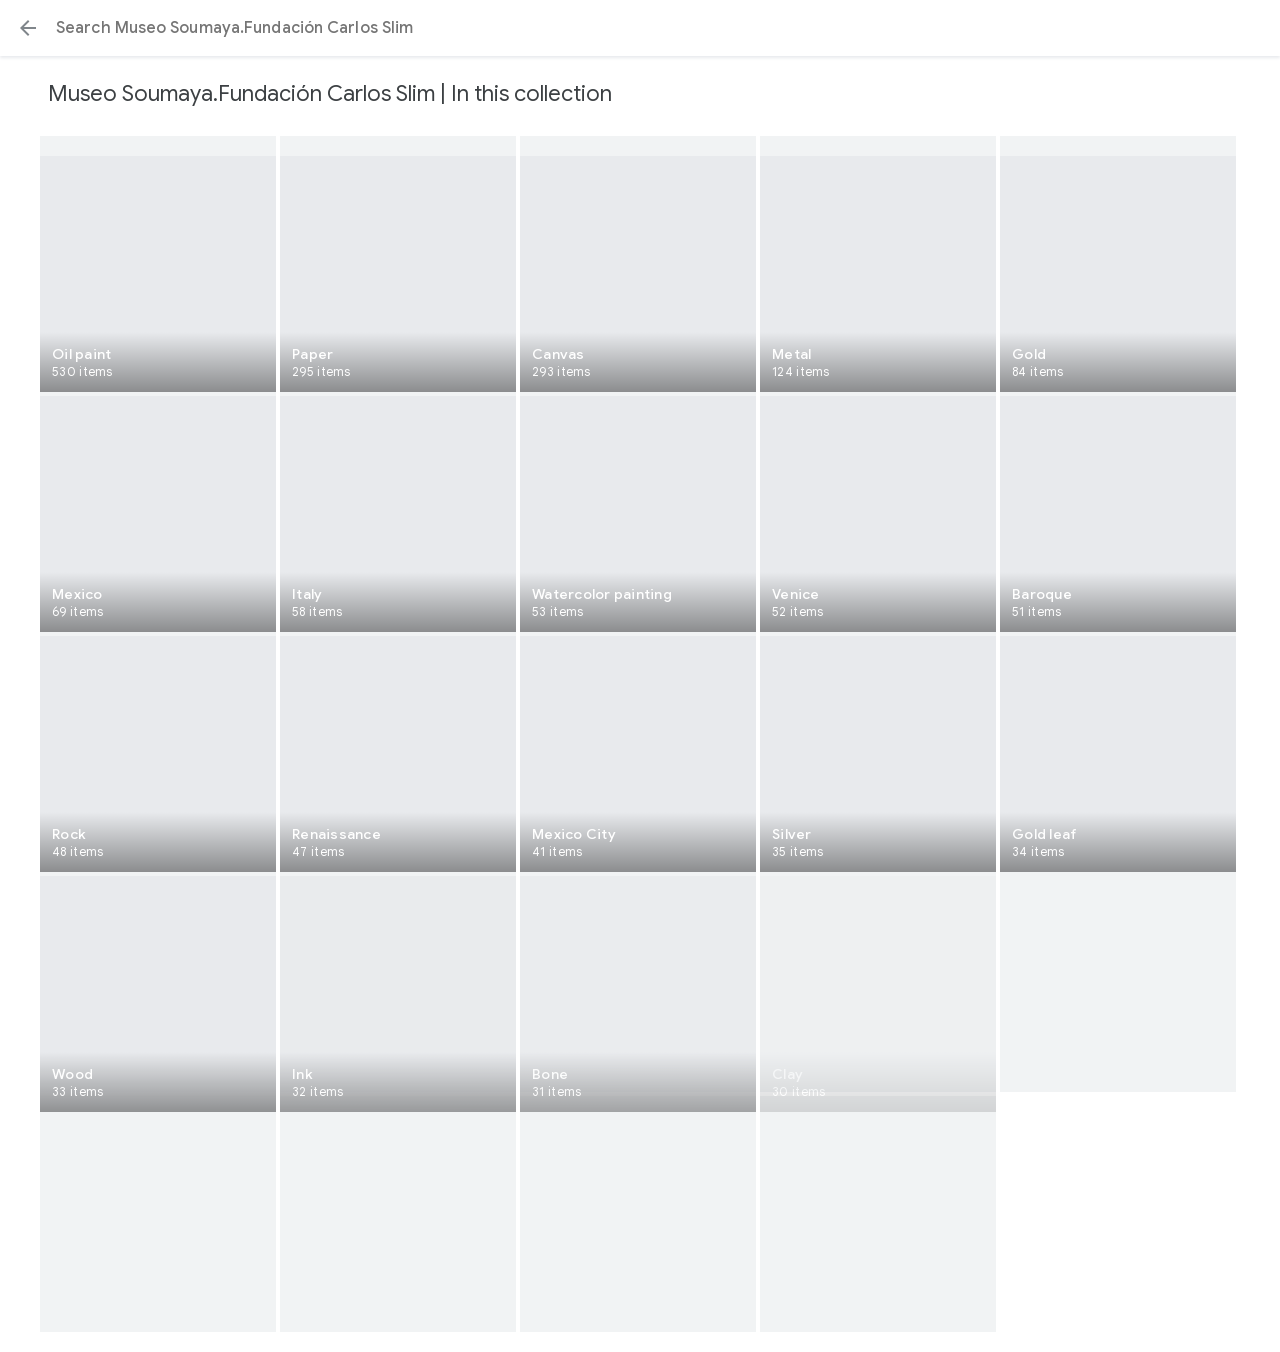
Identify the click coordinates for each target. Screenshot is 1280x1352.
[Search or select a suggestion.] (640, 28)
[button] (28, 28)
